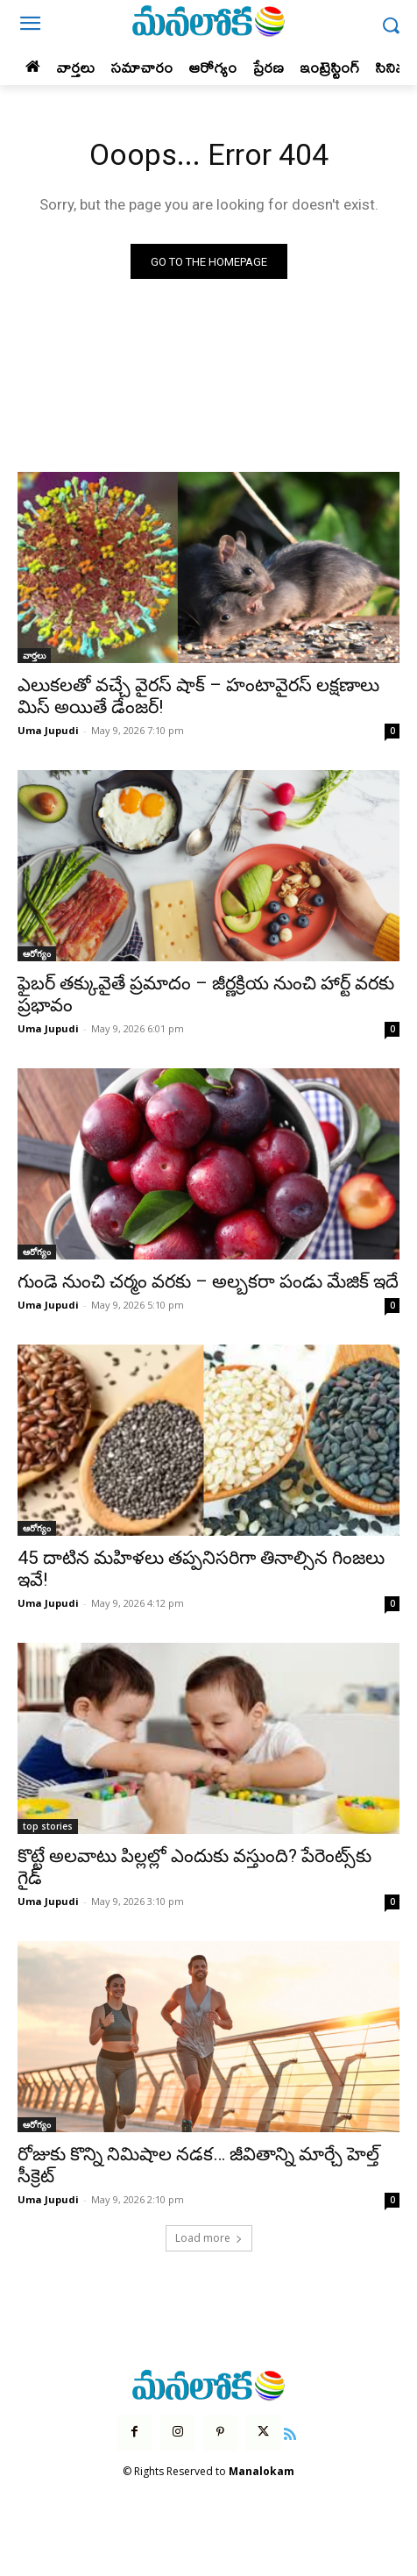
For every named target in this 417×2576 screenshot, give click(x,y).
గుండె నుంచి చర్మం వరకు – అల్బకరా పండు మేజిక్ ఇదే (208, 1281)
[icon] (290, 2432)
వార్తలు (34, 655)
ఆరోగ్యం (37, 953)
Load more (209, 2237)
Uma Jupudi (48, 730)
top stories (48, 1826)
